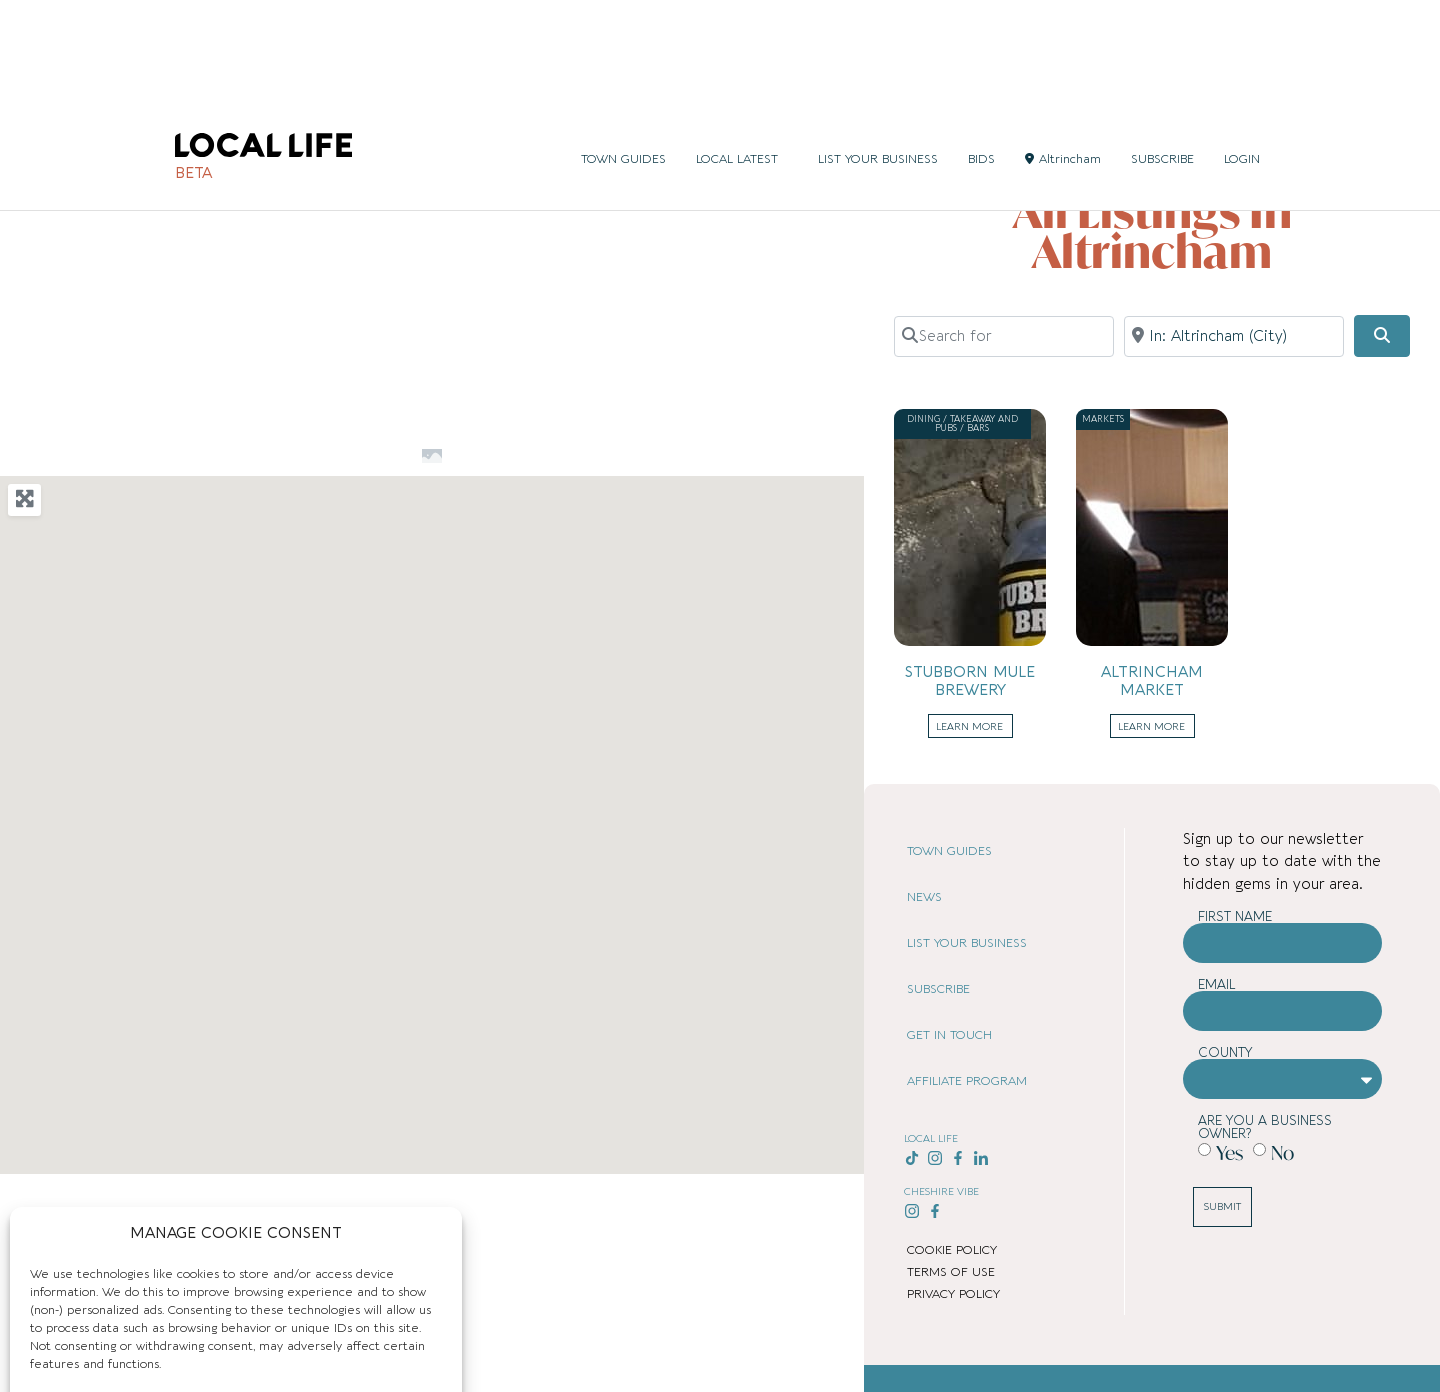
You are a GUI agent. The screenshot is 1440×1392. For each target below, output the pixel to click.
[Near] (1234, 336)
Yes (1229, 1152)
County (1225, 1052)
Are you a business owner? (1265, 1127)
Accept (130, 1311)
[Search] (1382, 336)
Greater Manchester (1209, 125)
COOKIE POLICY (952, 1250)
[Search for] (1004, 336)
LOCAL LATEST (742, 51)
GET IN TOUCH (949, 1035)
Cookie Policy (188, 1357)
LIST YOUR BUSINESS (878, 51)
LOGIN (1242, 51)
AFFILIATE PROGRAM (967, 1081)
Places (1022, 125)
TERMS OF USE (951, 1272)
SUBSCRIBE (1162, 51)
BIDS (981, 51)
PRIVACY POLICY (953, 1294)
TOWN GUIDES (623, 51)
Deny (341, 1311)
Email (1217, 984)
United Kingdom (1095, 125)
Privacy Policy (274, 1357)
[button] (375, 918)
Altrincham (1063, 51)
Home (978, 125)
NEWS (924, 897)
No (1282, 1152)
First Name (1235, 916)
